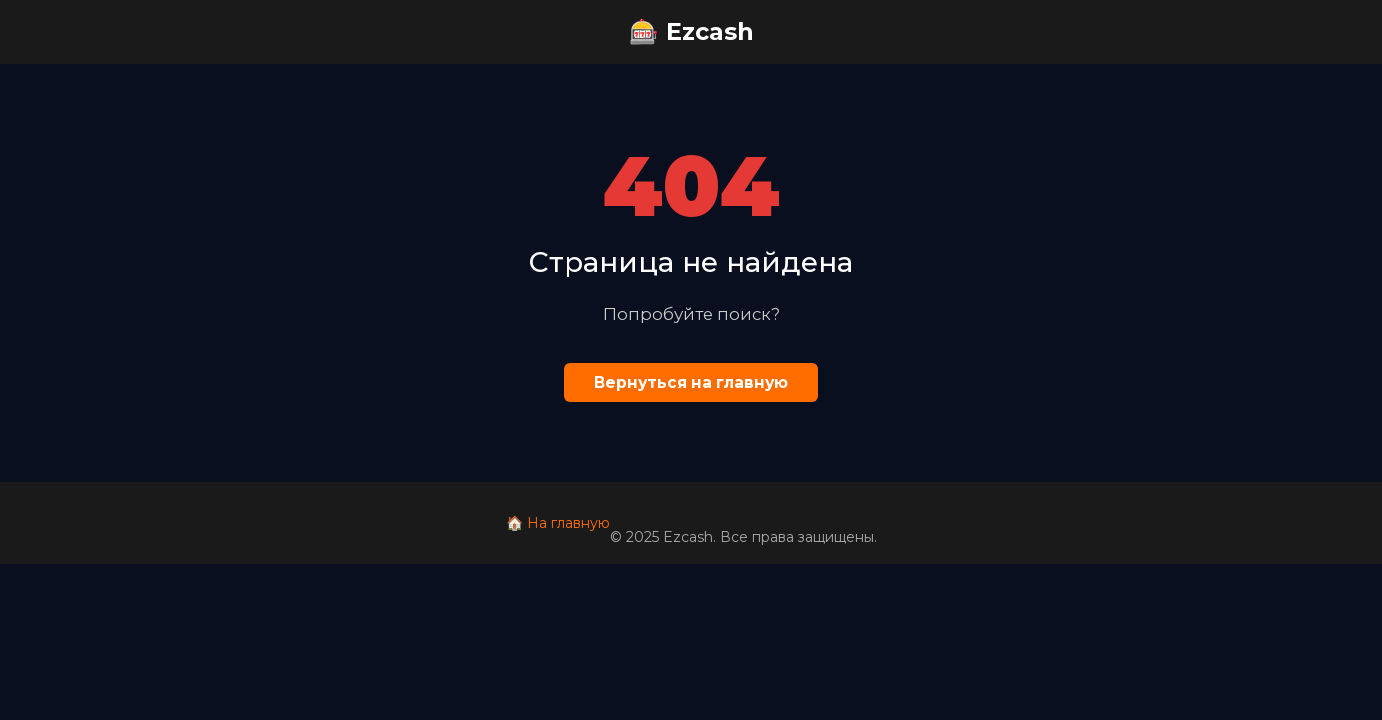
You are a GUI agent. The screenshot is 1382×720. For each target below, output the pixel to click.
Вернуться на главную (691, 382)
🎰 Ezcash (691, 31)
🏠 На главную (558, 523)
